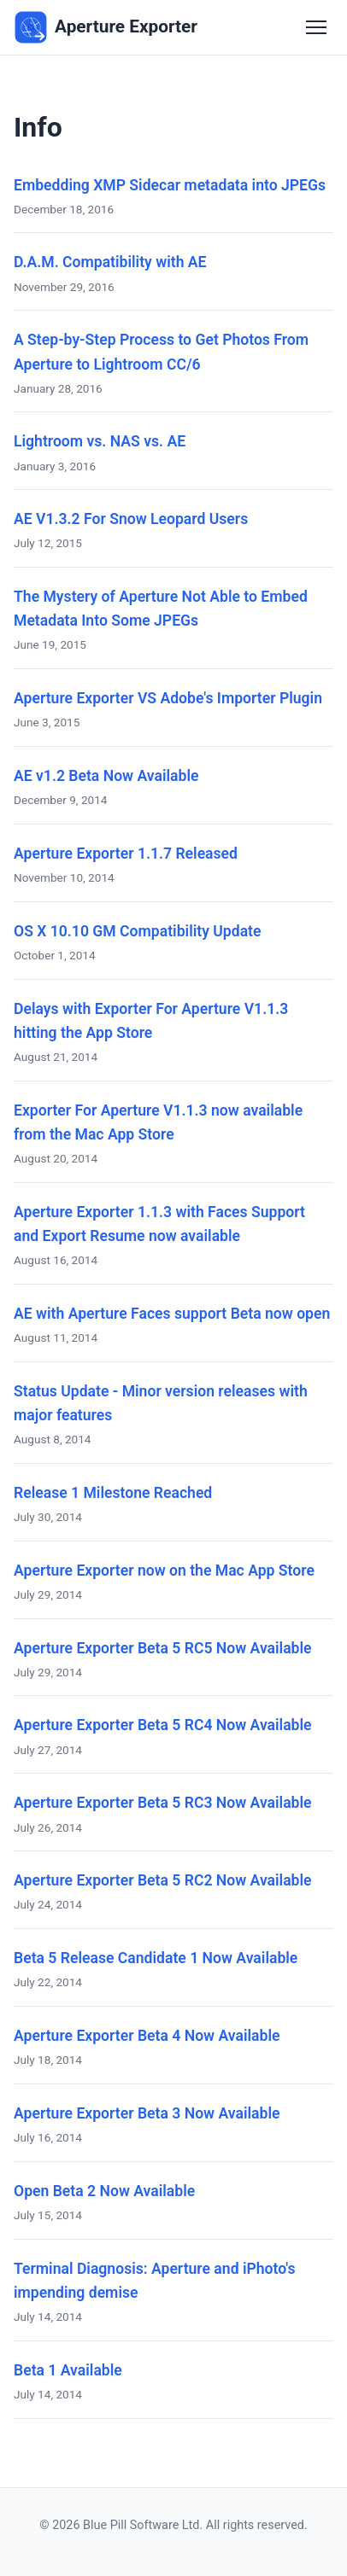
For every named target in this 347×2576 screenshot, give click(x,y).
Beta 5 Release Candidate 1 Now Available (155, 1958)
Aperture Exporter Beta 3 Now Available (146, 2113)
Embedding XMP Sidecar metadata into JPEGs (170, 185)
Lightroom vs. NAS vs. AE (99, 441)
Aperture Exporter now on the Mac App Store (164, 1570)
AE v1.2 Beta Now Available (106, 775)
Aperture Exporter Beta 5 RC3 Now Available (163, 1802)
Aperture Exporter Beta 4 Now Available (146, 2035)
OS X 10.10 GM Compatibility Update (137, 931)
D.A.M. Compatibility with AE (110, 262)
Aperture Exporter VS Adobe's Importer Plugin (168, 698)
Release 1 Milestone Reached (113, 1492)
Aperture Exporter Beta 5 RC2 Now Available (163, 1880)
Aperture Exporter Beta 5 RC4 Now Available (163, 1725)
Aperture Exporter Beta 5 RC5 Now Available (163, 1648)
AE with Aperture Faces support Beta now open (172, 1313)
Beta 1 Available (68, 2370)
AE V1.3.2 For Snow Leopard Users (131, 518)
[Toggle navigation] (316, 27)
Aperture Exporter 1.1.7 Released (126, 853)
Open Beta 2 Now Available (104, 2191)
